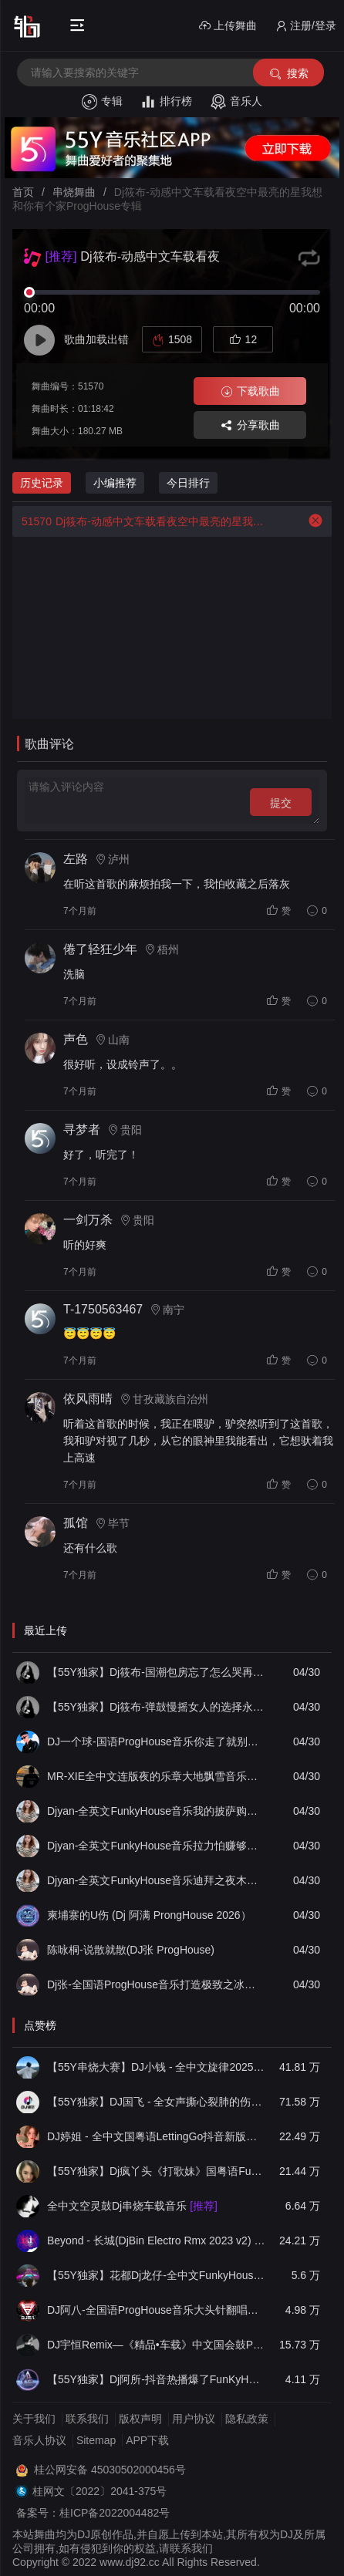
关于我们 (34, 2418)
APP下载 (147, 2440)
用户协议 (193, 2418)
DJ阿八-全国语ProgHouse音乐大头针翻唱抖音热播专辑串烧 (156, 2310)
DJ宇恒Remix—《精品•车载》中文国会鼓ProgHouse (156, 2344)
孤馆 (75, 1522)
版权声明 (140, 2418)
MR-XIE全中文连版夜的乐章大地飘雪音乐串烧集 (156, 1776)
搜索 (288, 73)
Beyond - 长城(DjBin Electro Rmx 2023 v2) (156, 2240)
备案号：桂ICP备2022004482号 (93, 2513)
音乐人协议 (39, 2440)
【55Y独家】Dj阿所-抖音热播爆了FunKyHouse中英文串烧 (156, 2379)
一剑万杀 (88, 1219)
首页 (23, 192)
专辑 (102, 102)
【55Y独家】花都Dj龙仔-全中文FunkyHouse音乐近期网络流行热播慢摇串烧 (156, 2275)
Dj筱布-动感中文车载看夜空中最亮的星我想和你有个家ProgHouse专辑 (140, 521)
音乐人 (236, 102)
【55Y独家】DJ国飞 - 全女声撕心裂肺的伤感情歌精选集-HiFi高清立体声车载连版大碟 (156, 2102)
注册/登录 (305, 25)
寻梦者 (81, 1129)
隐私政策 (246, 2418)
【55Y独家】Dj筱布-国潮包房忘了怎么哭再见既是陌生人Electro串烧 (156, 1672)
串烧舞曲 (74, 192)
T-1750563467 (103, 1309)
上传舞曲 (228, 25)
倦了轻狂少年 (100, 949)
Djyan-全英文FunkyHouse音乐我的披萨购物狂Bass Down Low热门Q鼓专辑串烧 (156, 1811)
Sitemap (96, 2440)
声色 (75, 1039)
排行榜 (166, 102)
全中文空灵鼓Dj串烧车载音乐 (132, 2206)
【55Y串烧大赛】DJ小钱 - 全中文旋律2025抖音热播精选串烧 (156, 2067)
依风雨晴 (88, 1398)
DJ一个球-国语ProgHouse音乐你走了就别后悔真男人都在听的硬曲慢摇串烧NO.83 (156, 1741)
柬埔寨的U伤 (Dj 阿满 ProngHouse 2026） (149, 1915)
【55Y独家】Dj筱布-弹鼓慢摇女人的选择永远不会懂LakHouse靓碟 (156, 1707)
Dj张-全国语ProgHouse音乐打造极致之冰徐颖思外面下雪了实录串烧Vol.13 (156, 1984)
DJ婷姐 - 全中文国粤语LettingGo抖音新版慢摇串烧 (156, 2136)
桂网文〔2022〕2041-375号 (99, 2491)
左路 (75, 858)
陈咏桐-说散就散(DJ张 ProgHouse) (130, 1950)
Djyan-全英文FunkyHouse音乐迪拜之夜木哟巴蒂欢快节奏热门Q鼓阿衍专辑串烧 (156, 1880)
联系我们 (87, 2418)
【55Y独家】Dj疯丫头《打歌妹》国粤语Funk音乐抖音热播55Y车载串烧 (156, 2171)
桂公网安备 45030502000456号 (110, 2469)
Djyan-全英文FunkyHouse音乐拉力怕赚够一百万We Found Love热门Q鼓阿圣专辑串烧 (156, 1845)
